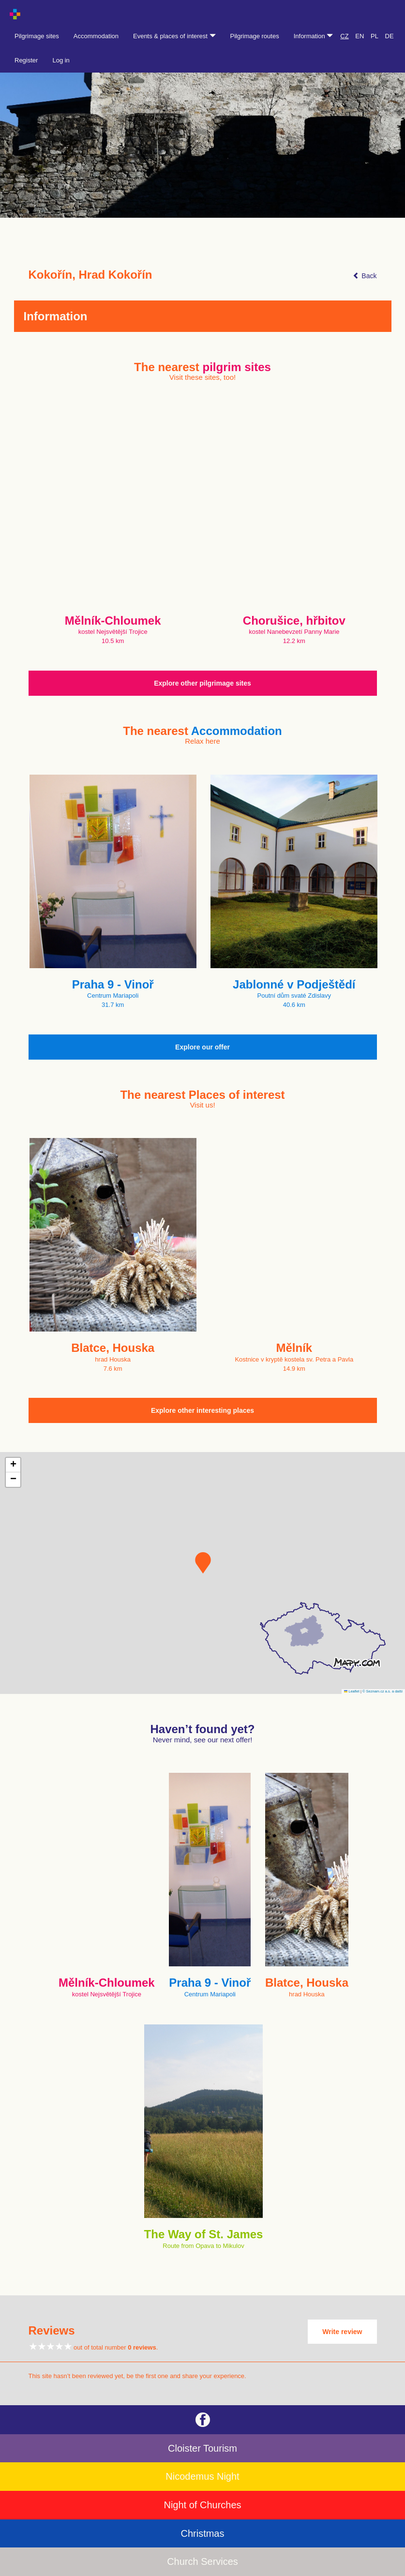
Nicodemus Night (202, 2476)
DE (389, 36)
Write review (342, 2332)
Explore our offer (202, 1047)
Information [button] (313, 36)
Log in (60, 60)
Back (364, 276)
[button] (203, 1562)
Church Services (202, 2561)
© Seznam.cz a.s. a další (382, 1691)
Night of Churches (202, 2505)
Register (26, 60)
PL (374, 36)
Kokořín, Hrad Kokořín (90, 275)
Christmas (202, 2533)
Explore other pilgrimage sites (202, 683)
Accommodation (96, 36)
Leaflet (352, 1691)
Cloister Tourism (202, 2448)
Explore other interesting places (202, 1410)
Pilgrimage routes (254, 36)
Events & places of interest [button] (174, 36)
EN (359, 36)
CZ (344, 36)
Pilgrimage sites (37, 36)
